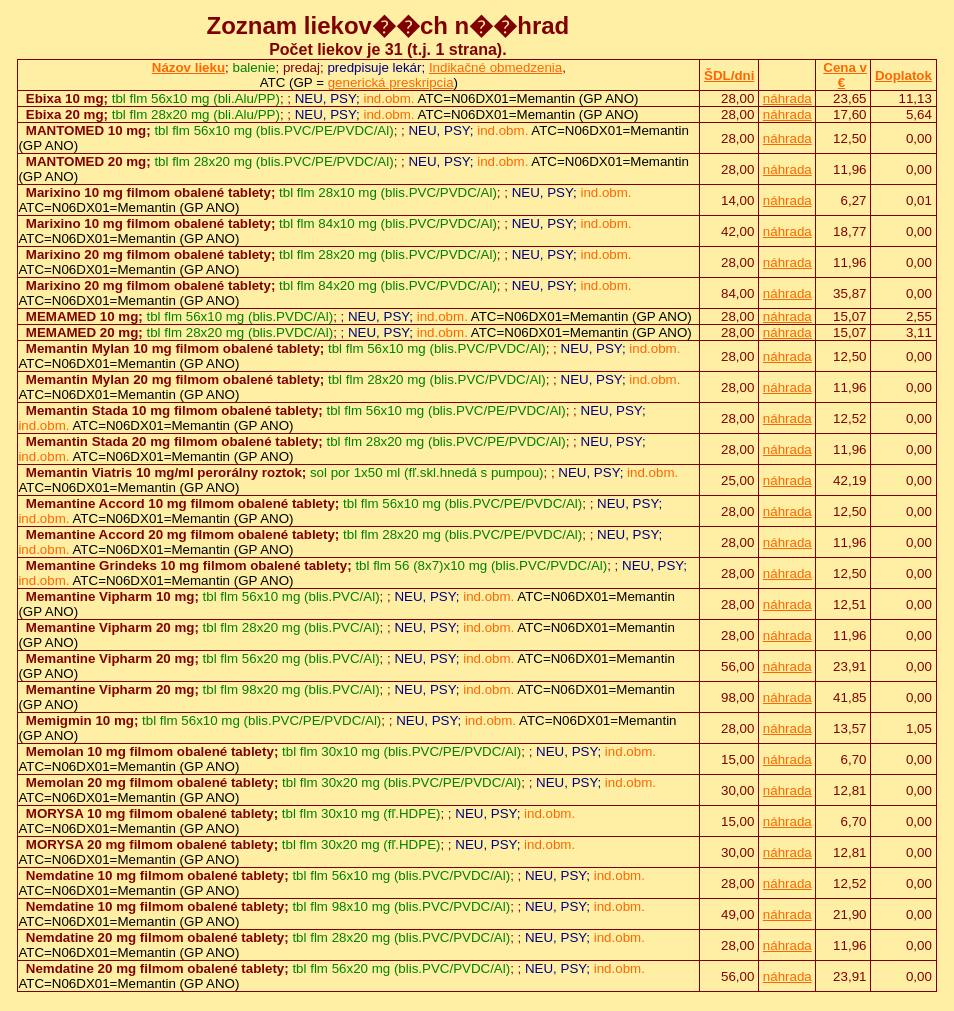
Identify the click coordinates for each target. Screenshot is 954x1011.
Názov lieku (188, 67)
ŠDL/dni (729, 75)
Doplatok (903, 75)
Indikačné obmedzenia (495, 67)
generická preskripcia (391, 82)
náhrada (787, 98)
